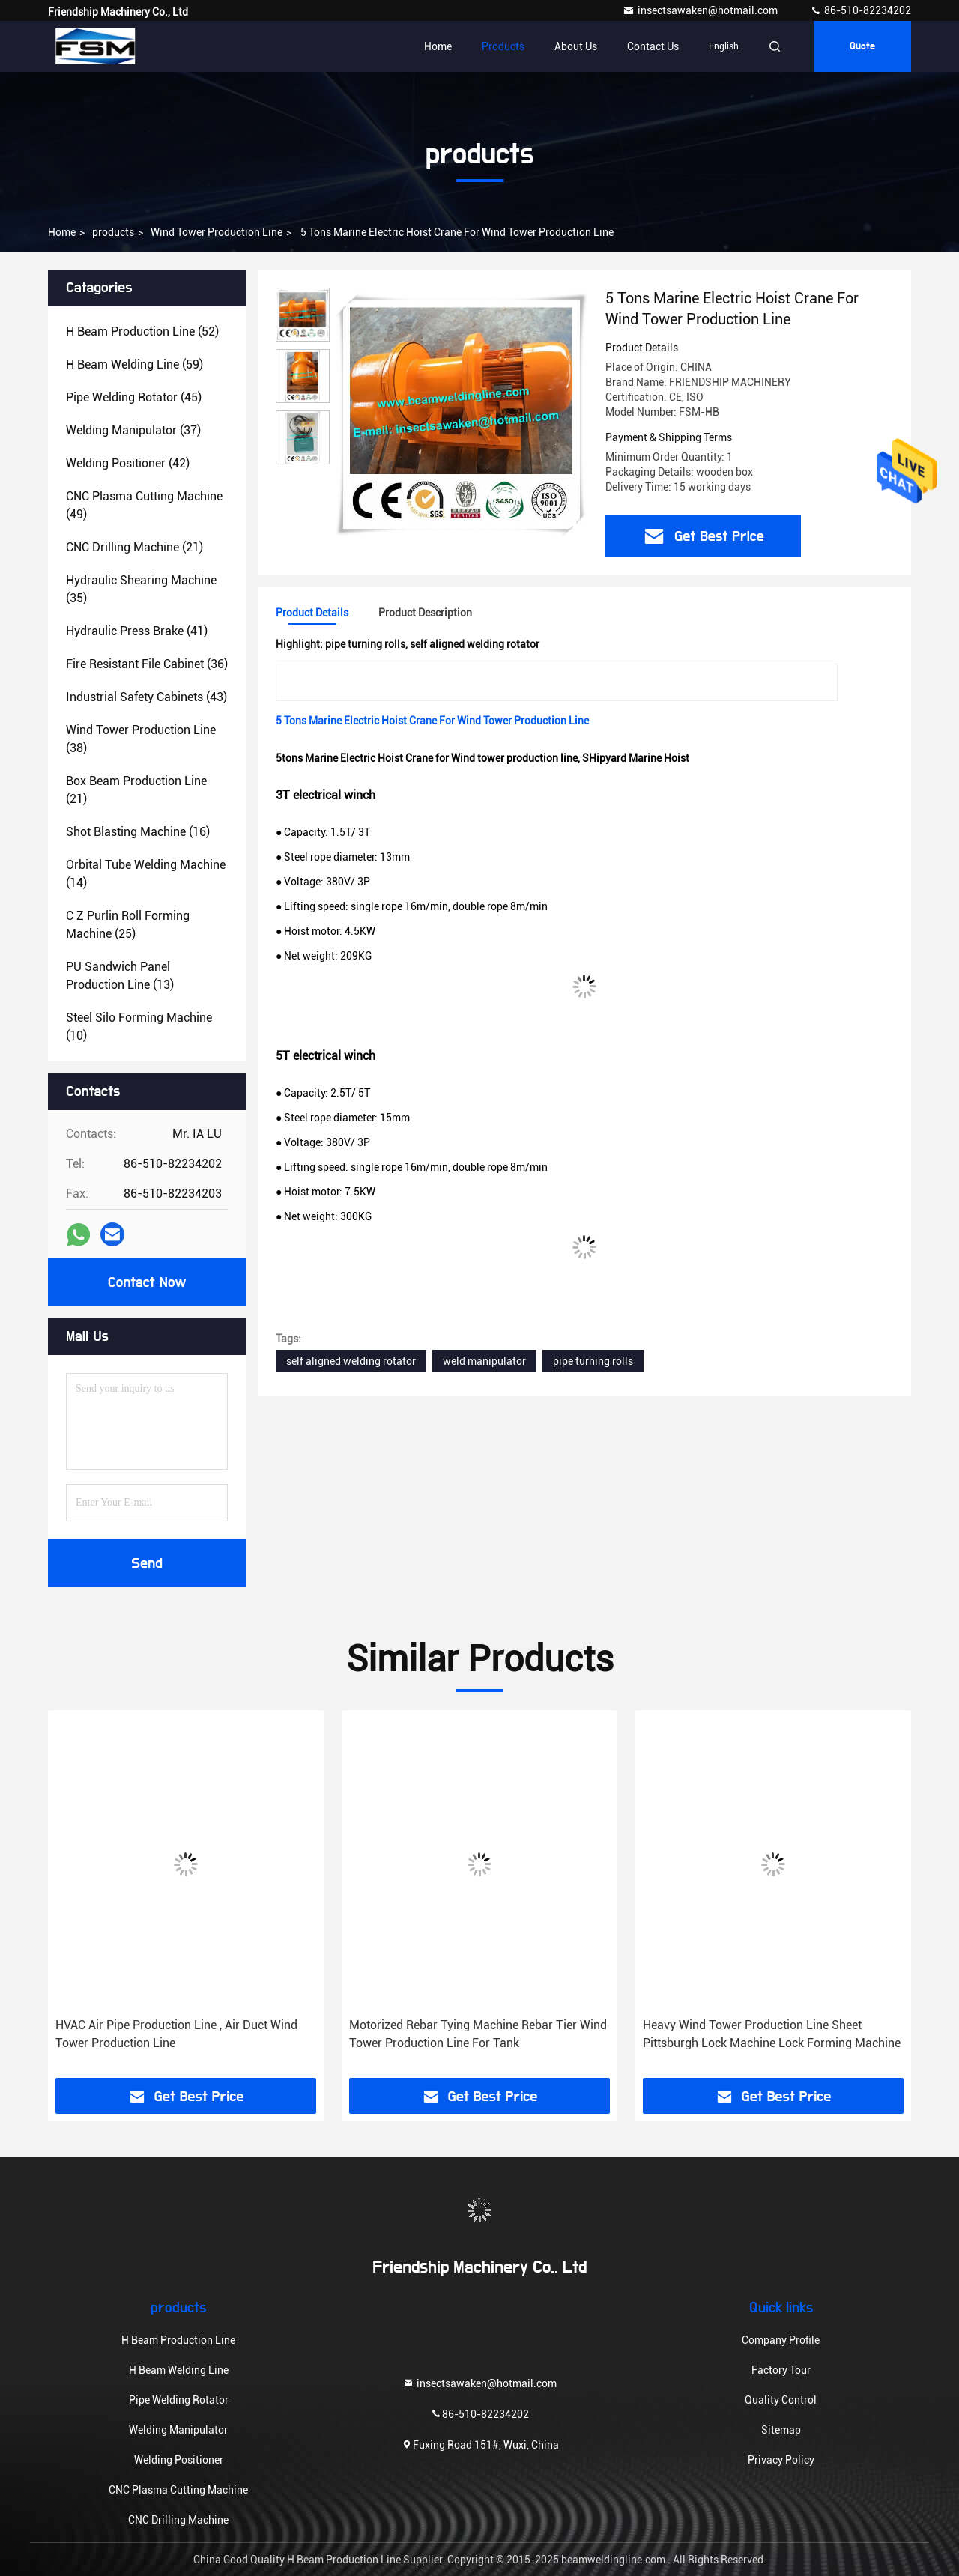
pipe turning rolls (593, 1361)
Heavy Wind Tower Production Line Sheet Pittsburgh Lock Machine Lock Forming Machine (772, 2034)
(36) (147, 664)
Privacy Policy (781, 2460)
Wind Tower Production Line (216, 232)
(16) (138, 832)
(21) (134, 547)
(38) (141, 739)
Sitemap (781, 2430)
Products (503, 46)
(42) (128, 463)
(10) (139, 1026)
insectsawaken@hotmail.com (701, 10)
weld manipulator (484, 1361)
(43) (146, 697)
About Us (575, 46)
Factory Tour (781, 2370)
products (113, 232)
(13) (120, 976)
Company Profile (781, 2340)
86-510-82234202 (860, 10)
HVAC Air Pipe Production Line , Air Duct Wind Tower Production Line (176, 2034)
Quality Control (781, 2400)
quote (862, 46)
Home (438, 46)
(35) (141, 589)
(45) (134, 397)
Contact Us (653, 46)
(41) (137, 631)
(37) (133, 430)
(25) (128, 925)
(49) (144, 505)
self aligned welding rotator (351, 1361)
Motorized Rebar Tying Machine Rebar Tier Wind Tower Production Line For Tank (478, 2034)
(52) (142, 331)
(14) (146, 874)
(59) (134, 364)
